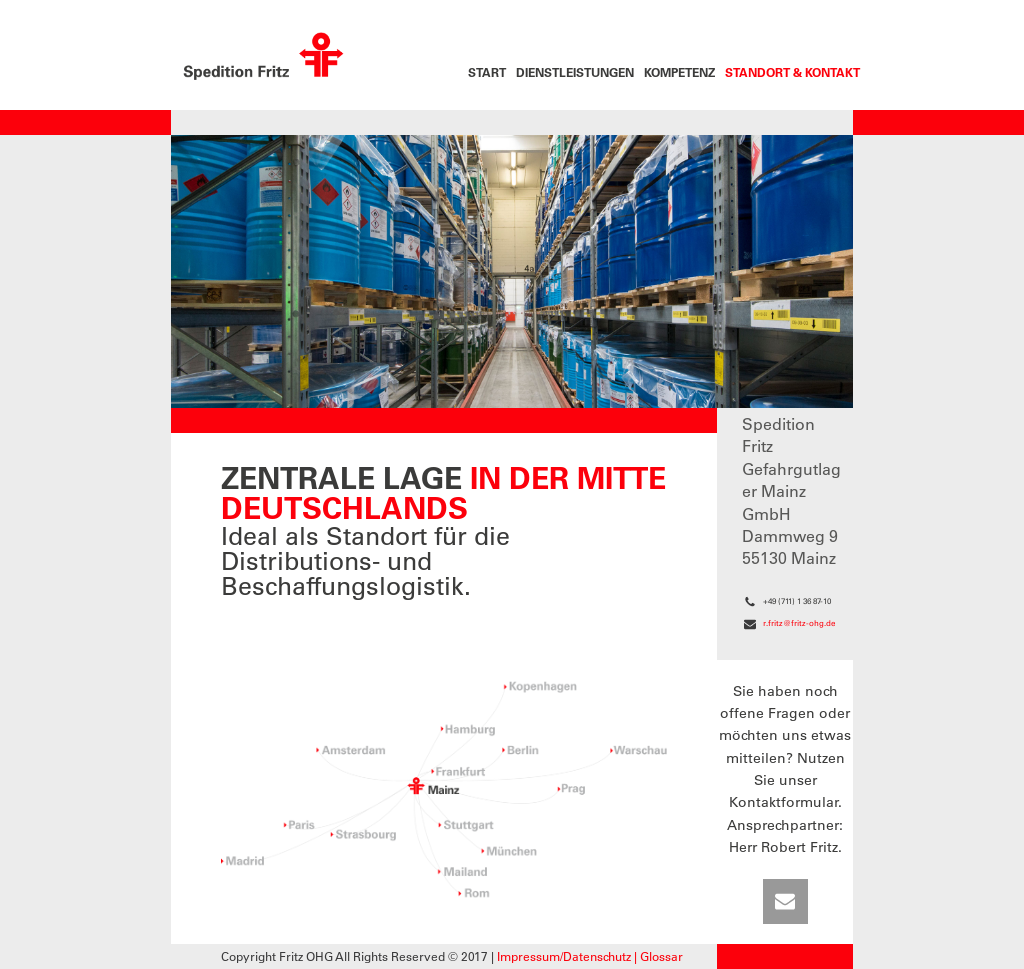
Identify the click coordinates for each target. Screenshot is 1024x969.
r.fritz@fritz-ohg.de (799, 623)
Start (487, 72)
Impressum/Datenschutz (564, 956)
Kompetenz (679, 72)
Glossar (661, 956)
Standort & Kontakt (792, 72)
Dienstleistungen (575, 72)
